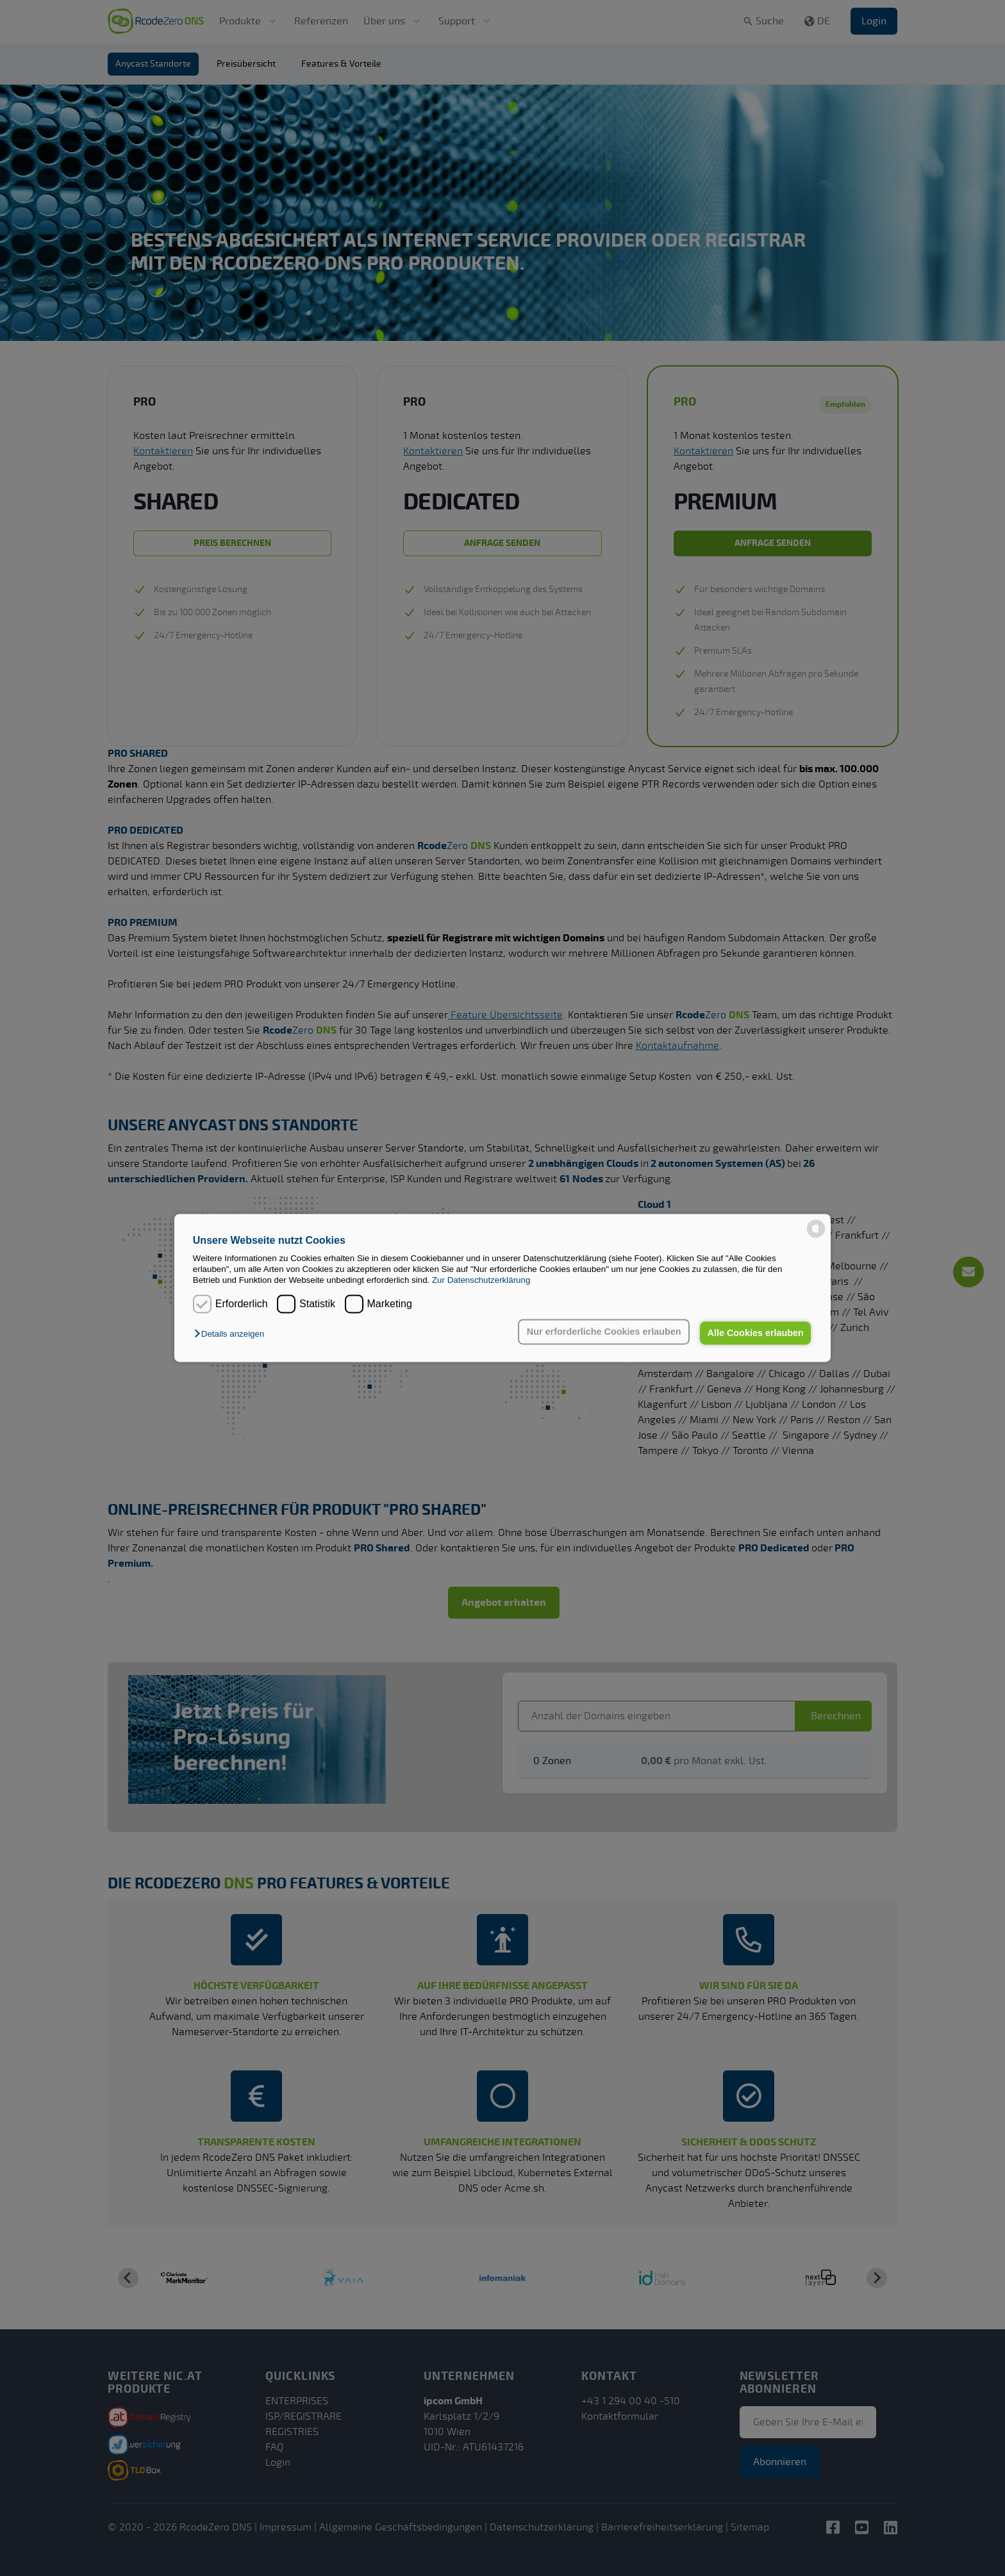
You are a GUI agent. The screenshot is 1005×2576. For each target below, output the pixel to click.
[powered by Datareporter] (816, 1229)
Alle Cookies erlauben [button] (755, 1333)
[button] (232, 1334)
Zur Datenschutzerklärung (481, 1280)
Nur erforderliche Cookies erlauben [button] (603, 1331)
